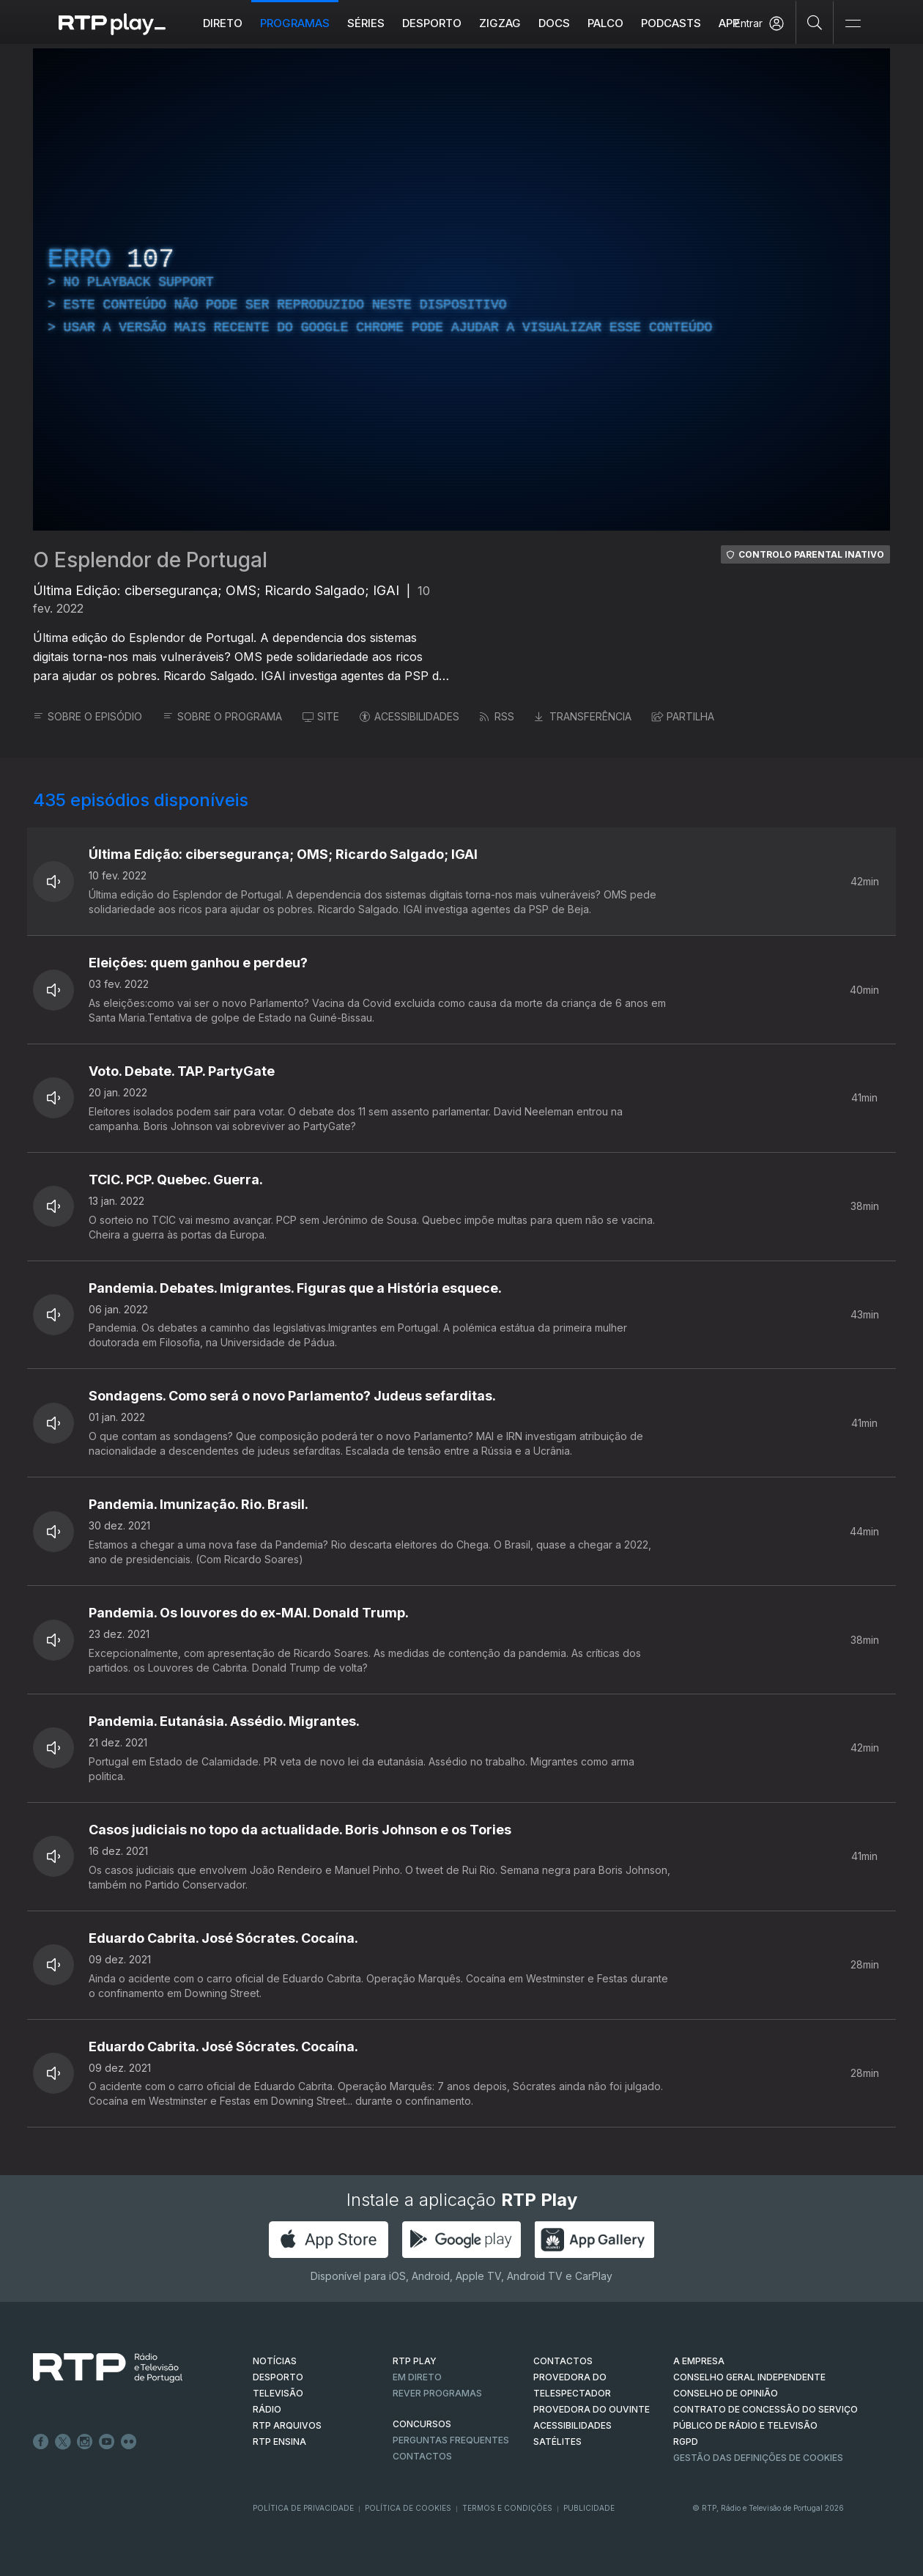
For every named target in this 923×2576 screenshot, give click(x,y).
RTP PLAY (415, 2360)
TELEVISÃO (278, 2393)
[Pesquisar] (815, 22)
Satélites (557, 2441)
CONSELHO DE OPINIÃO (725, 2393)
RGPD (685, 2441)
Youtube (107, 2442)
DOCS (554, 23)
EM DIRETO (417, 2377)
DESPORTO (278, 2377)
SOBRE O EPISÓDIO (87, 716)
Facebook (41, 2442)
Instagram (85, 2442)
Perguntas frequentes (451, 2440)
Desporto (431, 23)
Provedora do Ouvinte (591, 2409)
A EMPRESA (698, 2360)
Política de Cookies (408, 2507)
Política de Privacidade (303, 2507)
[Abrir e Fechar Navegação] (853, 24)
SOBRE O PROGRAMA (222, 716)
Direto (222, 23)
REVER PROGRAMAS (437, 2393)
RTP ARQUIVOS (287, 2425)
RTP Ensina (279, 2441)
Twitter (63, 2442)
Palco (605, 23)
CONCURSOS (422, 2423)
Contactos (422, 2456)
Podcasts (671, 23)
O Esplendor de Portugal (150, 559)
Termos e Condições (507, 2507)
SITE (321, 716)
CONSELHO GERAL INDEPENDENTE (749, 2377)
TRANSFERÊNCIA (583, 716)
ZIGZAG (500, 23)
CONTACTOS (563, 2360)
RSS (497, 716)
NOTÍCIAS (275, 2360)
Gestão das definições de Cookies (758, 2457)
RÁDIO (267, 2409)
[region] (461, 289)
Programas (295, 23)
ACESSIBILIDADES (409, 716)
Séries (366, 23)
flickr (129, 2442)
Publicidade (589, 2507)
